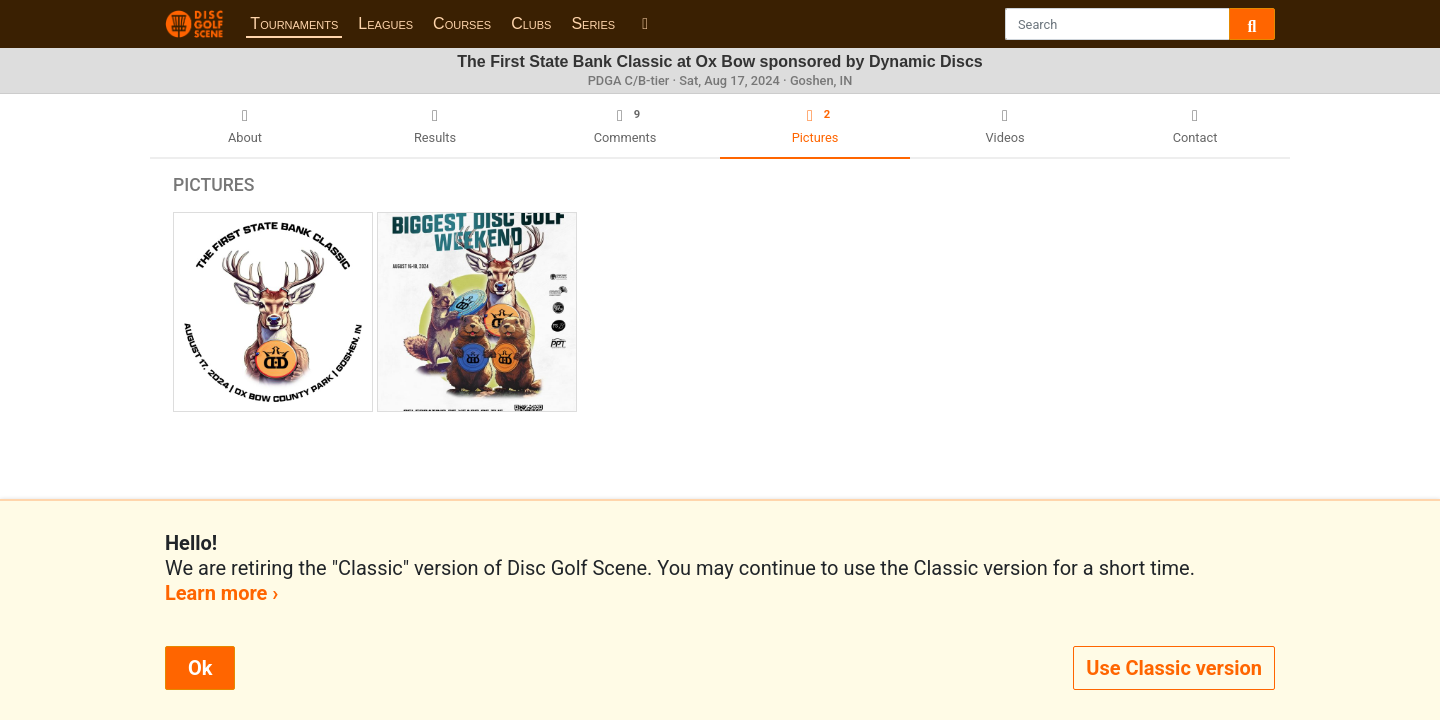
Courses (462, 23)
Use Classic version (1174, 668)
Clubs (531, 23)
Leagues (385, 23)
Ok (200, 668)
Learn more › (221, 593)
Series (593, 23)
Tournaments (294, 23)
